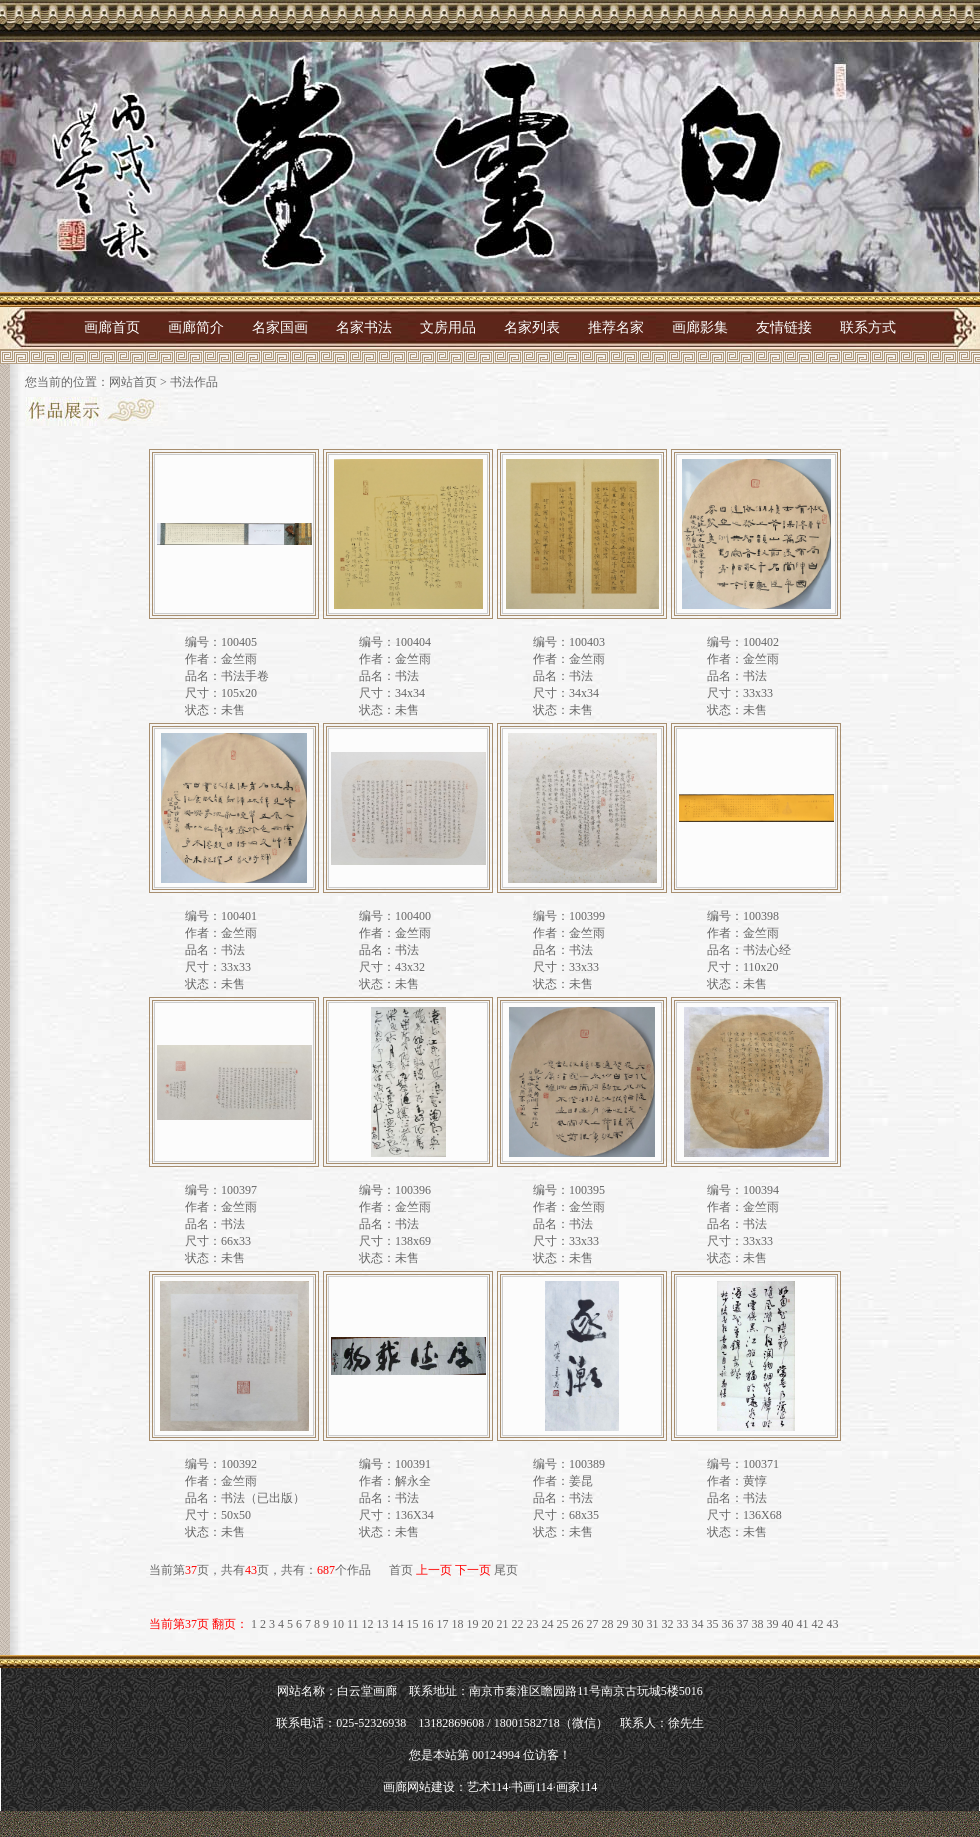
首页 (401, 1570)
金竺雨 (239, 659)
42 (818, 1624)
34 (698, 1624)
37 (743, 1624)
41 (803, 1624)
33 (683, 1624)
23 (533, 1624)
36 (728, 1624)
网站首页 (133, 382)
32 (668, 1624)
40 (788, 1624)
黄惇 (755, 1481)
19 (473, 1624)
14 (398, 1624)
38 (758, 1624)
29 (623, 1624)
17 (443, 1624)
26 (578, 1624)
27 (593, 1624)
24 (548, 1624)
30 (638, 1624)
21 (503, 1624)
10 (338, 1624)
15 (413, 1624)
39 (773, 1624)
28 (608, 1624)
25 (563, 1624)
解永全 (413, 1481)
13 (383, 1624)
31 (653, 1624)
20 (488, 1624)
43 (833, 1624)
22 (518, 1624)
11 (353, 1624)
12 (368, 1624)
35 (713, 1624)
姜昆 (581, 1481)
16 (428, 1624)
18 (458, 1624)
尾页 (506, 1570)
